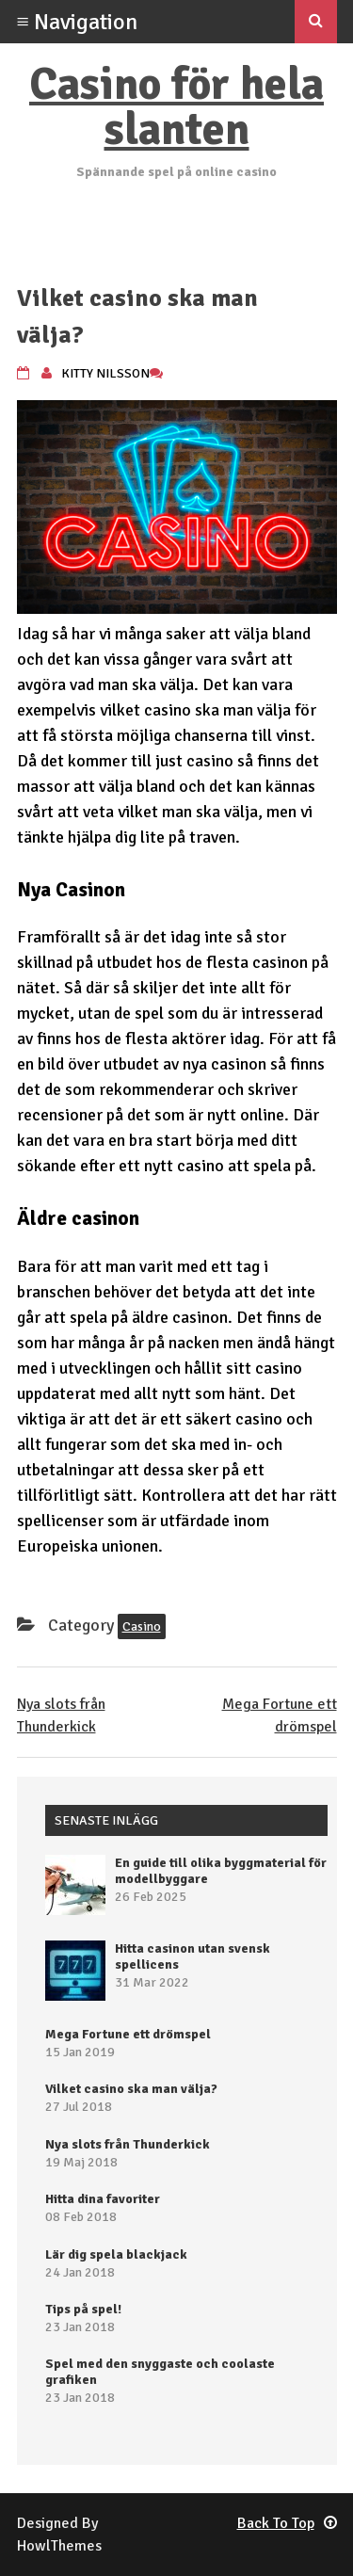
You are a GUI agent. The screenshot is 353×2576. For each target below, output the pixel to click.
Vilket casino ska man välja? (131, 2089)
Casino (141, 1626)
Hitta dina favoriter (102, 2199)
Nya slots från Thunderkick (127, 2144)
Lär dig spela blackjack (116, 2254)
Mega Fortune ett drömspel (128, 2034)
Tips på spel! (83, 2309)
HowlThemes (59, 2545)
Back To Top (287, 2523)
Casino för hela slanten (176, 106)
